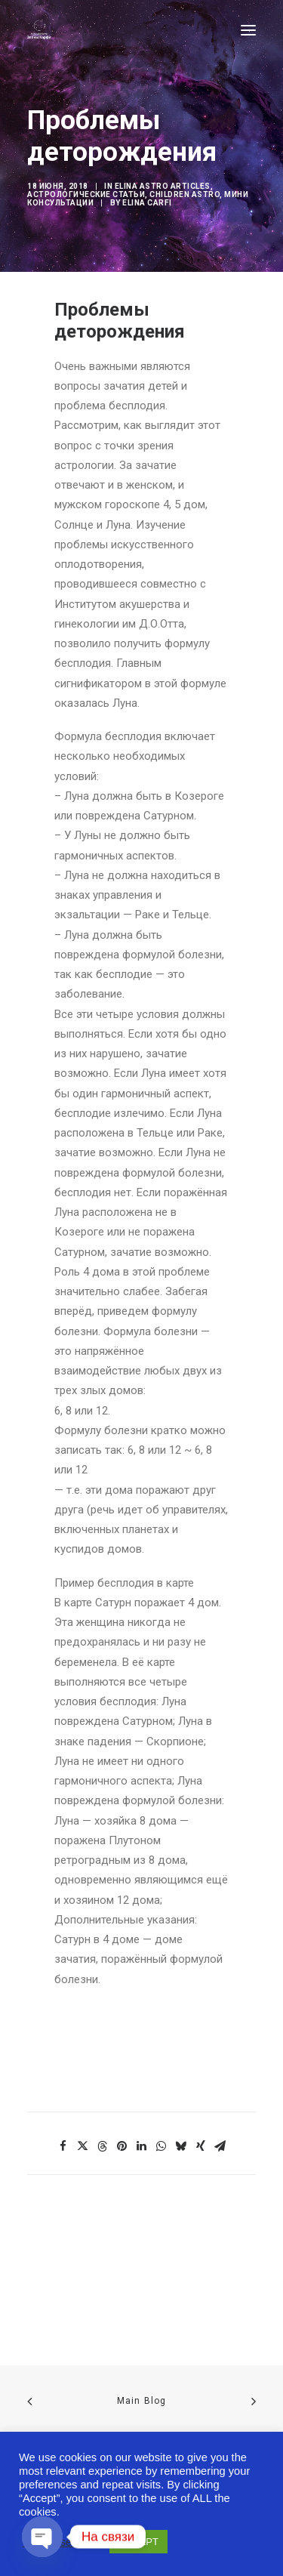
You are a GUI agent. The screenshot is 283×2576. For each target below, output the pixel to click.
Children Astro (184, 194)
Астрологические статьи (86, 194)
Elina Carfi (147, 203)
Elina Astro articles (163, 186)
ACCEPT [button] (138, 2541)
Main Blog (142, 2401)
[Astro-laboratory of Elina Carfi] (39, 29)
